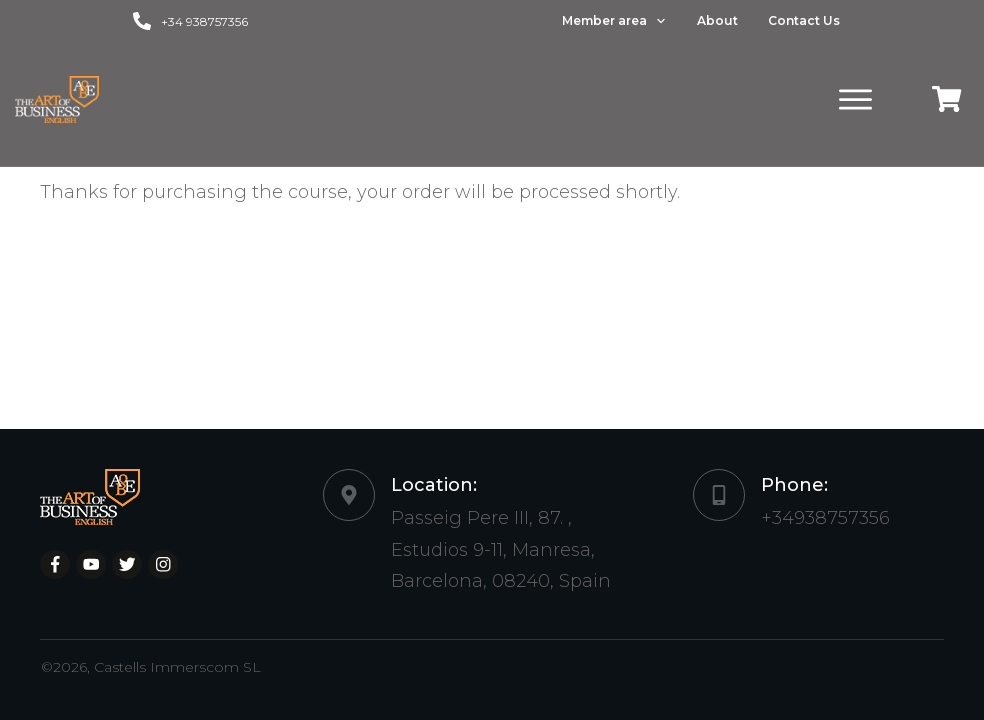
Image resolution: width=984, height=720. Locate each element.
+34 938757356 (204, 21)
